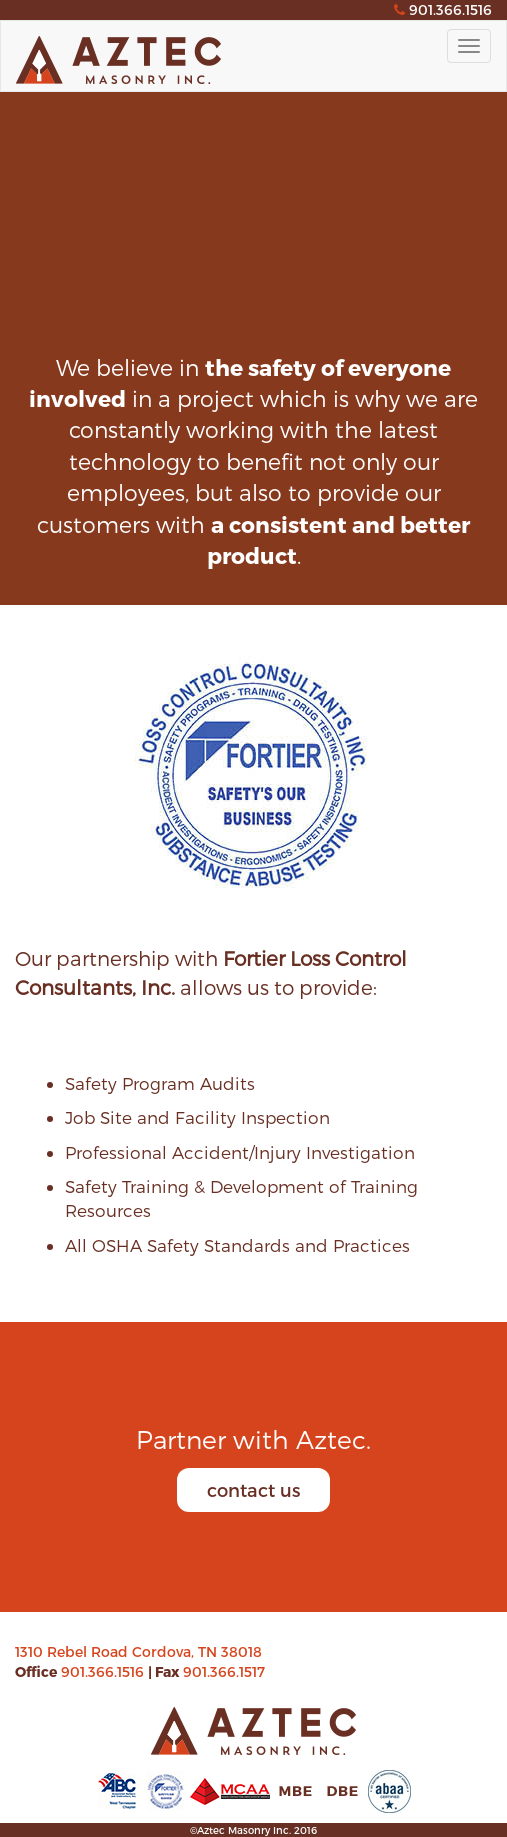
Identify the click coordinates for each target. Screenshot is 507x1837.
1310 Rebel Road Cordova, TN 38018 (138, 1651)
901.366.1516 (104, 1671)
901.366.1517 (224, 1671)
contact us (253, 1489)
